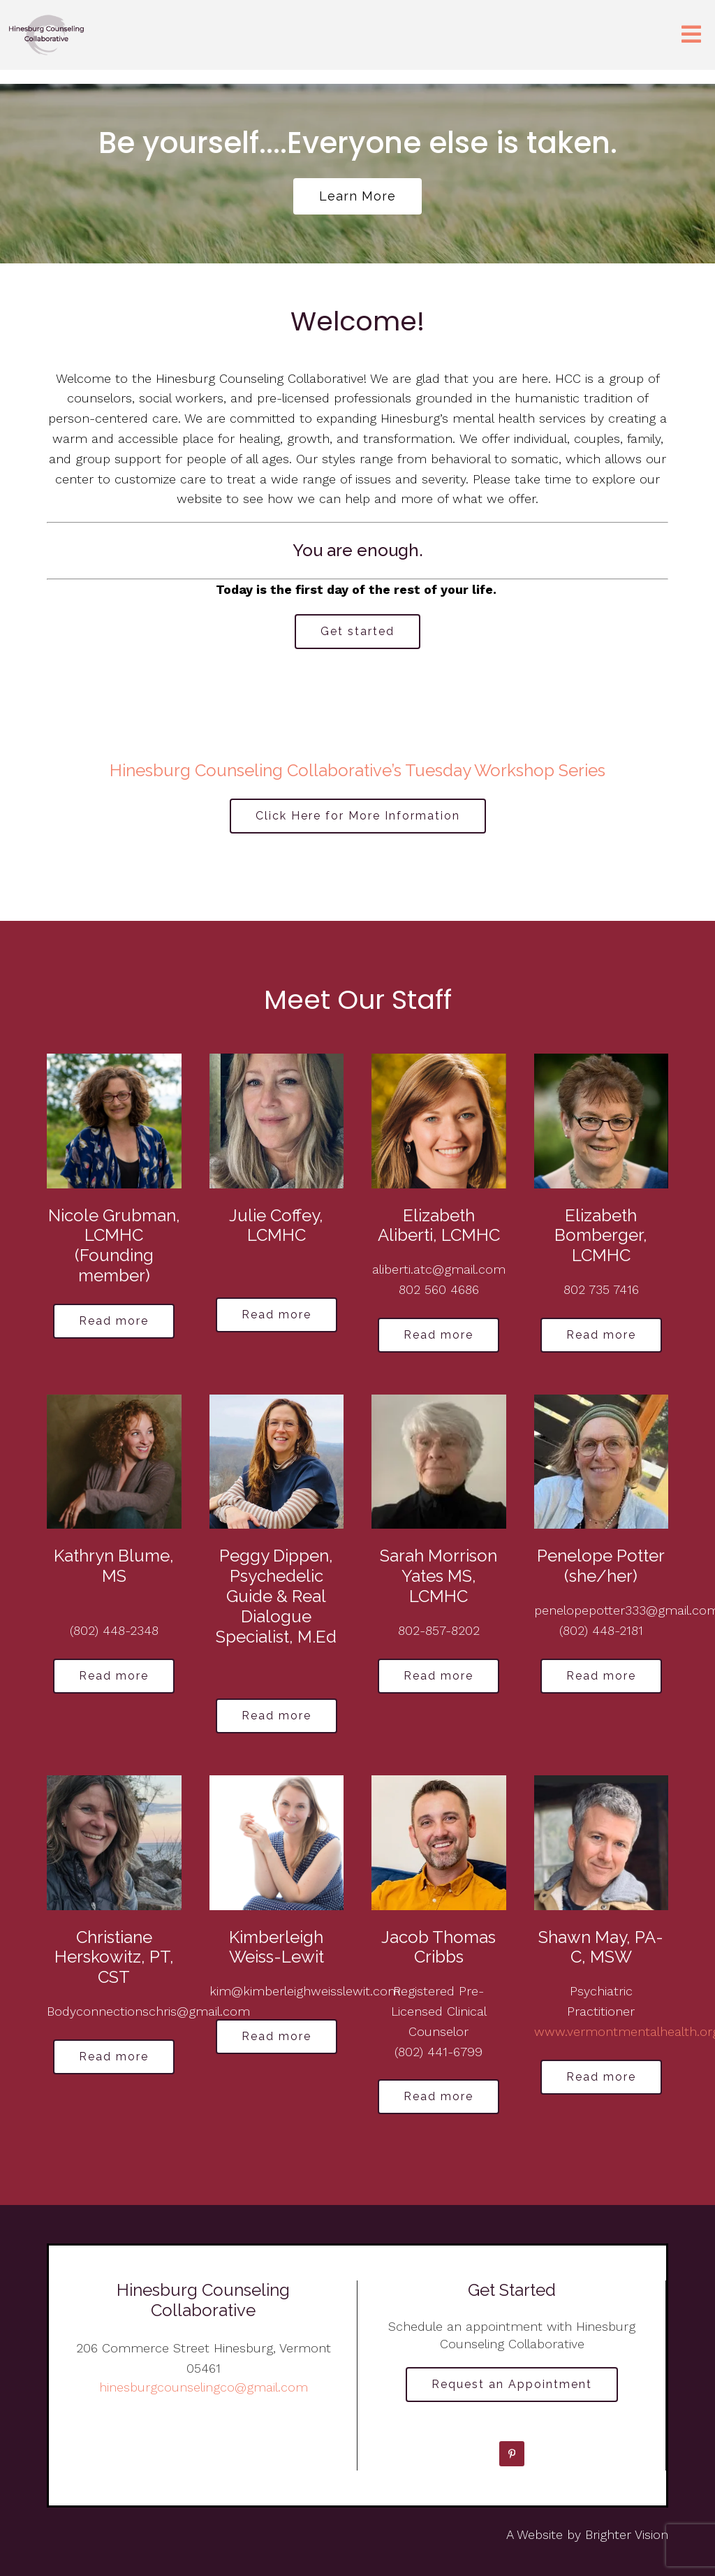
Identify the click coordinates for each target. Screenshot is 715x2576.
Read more (114, 1320)
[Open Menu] (691, 35)
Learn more (357, 196)
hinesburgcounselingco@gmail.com (203, 2387)
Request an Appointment (512, 2384)
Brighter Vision (626, 2534)
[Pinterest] (511, 2453)
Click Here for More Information (358, 815)
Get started (357, 631)
